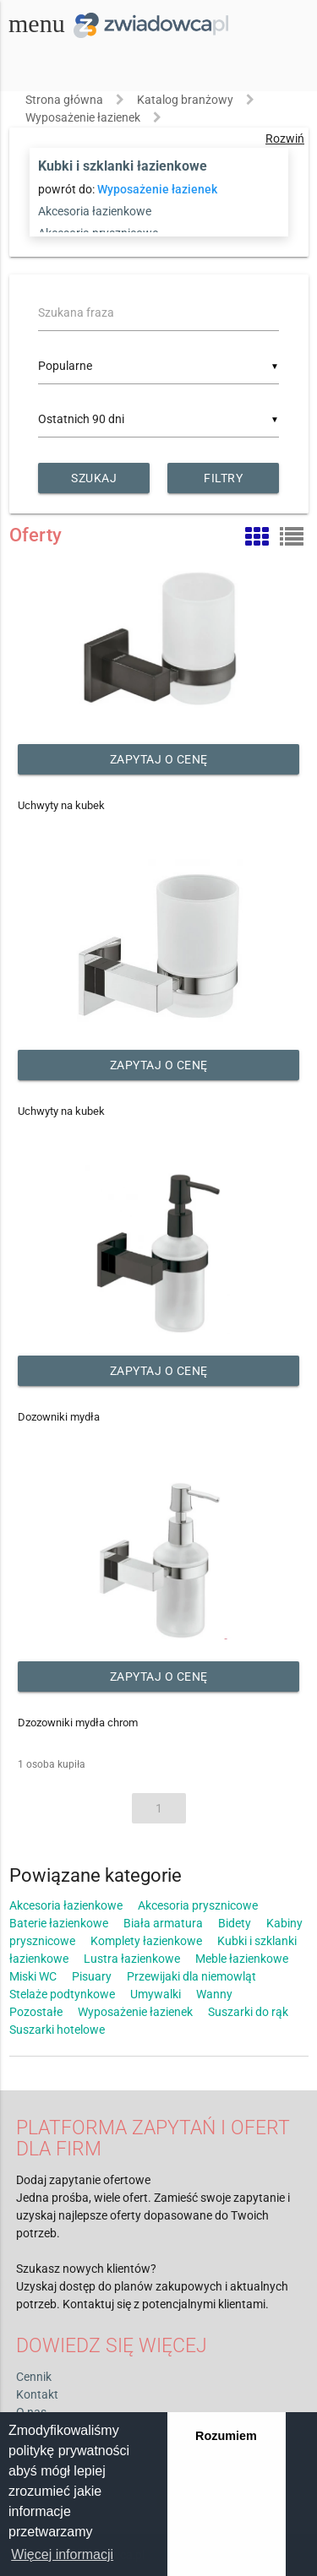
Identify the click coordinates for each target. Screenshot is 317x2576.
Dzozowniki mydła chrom (78, 1722)
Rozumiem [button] (226, 2436)
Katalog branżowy (185, 99)
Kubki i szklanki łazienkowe (122, 166)
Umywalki (155, 1994)
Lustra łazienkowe (132, 1958)
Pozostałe (36, 2012)
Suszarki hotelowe (57, 2029)
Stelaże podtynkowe (62, 1994)
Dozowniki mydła (59, 1416)
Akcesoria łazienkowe (94, 211)
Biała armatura (163, 1923)
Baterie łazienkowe (58, 1923)
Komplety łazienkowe (146, 1941)
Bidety (234, 1923)
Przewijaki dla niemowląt (191, 1976)
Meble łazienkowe (241, 1958)
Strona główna (64, 99)
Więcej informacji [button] (62, 2554)
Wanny (214, 1994)
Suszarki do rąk (248, 2012)
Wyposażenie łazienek (82, 117)
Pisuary (92, 1976)
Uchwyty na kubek (61, 805)
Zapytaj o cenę (159, 759)
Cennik (34, 2376)
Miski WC (33, 1976)
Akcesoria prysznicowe (198, 1905)
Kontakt (37, 2394)
